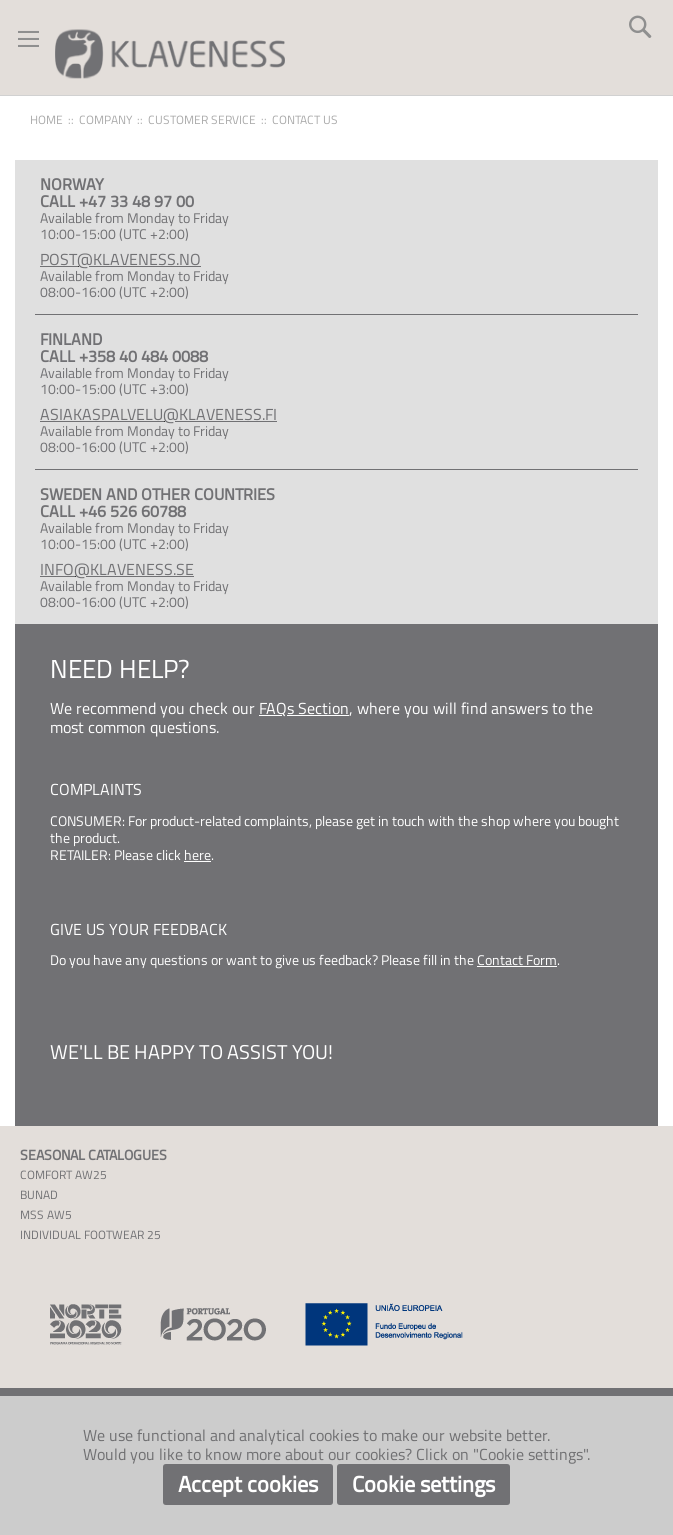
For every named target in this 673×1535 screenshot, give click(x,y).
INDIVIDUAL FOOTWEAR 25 (90, 1234)
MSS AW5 (46, 1214)
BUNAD (39, 1194)
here (197, 854)
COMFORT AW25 (63, 1174)
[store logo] (170, 52)
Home (46, 119)
